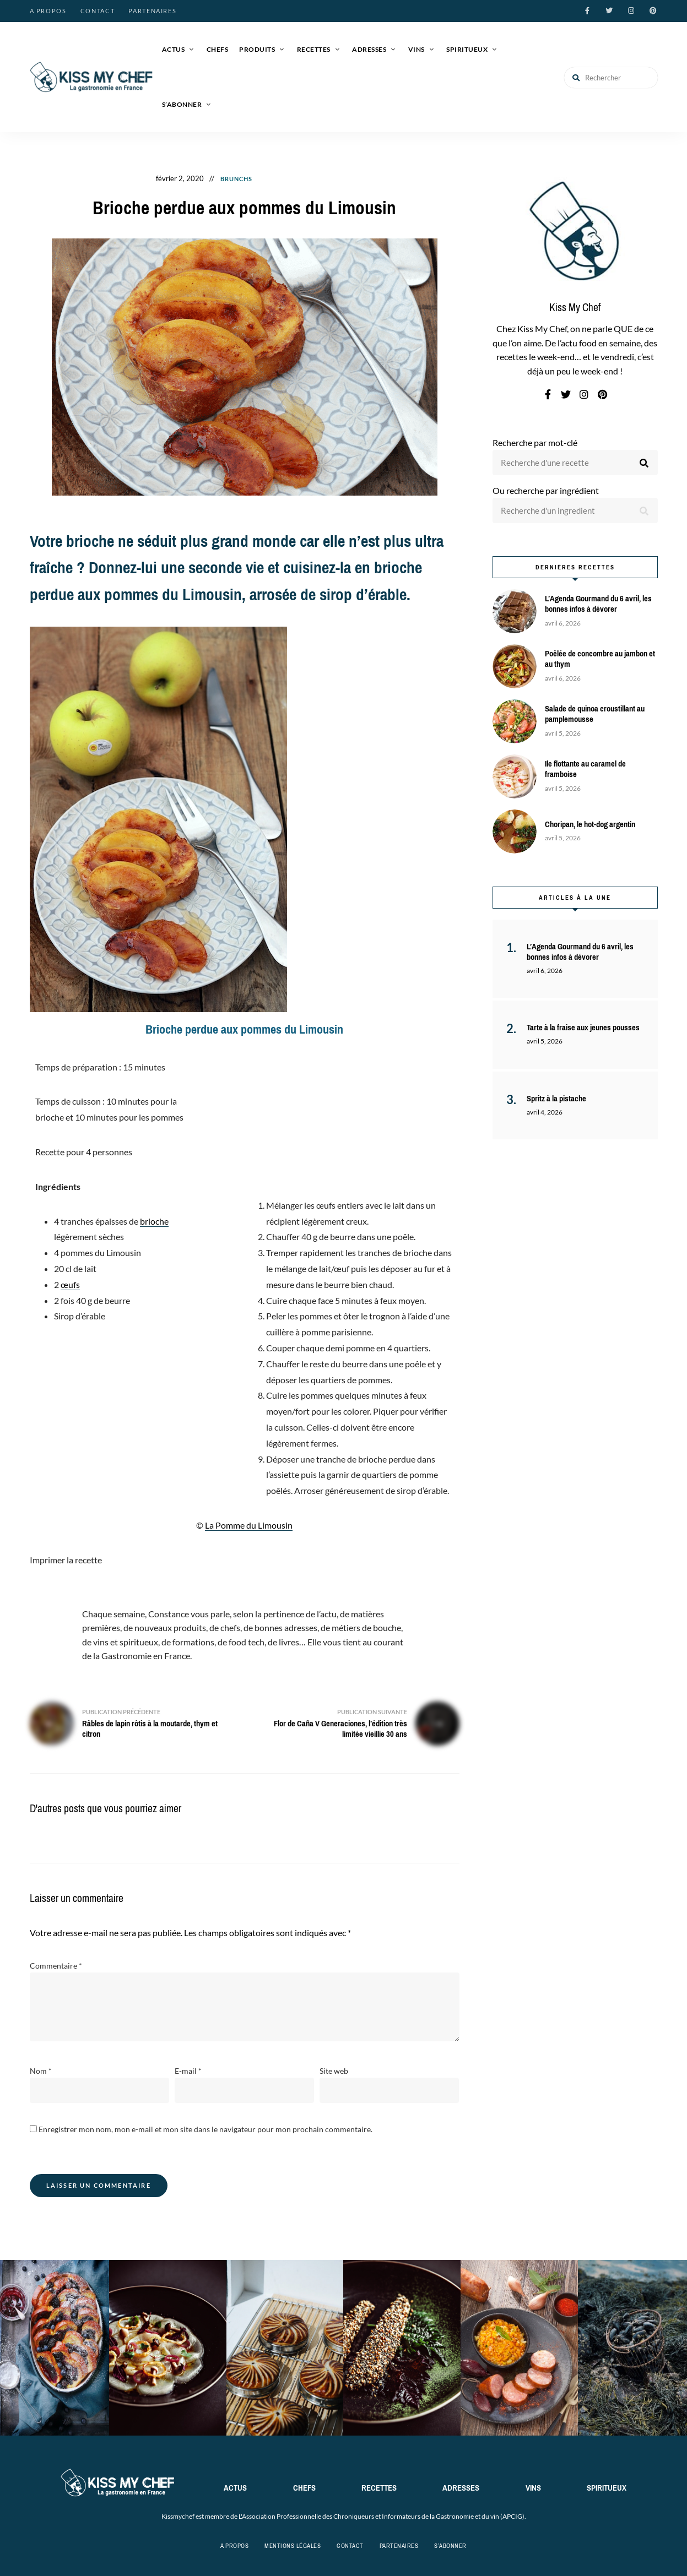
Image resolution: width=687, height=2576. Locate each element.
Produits (257, 49)
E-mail (188, 2070)
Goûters (278, 178)
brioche (154, 1221)
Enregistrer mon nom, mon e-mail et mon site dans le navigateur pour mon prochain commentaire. (205, 2129)
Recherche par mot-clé (535, 442)
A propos (48, 10)
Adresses (369, 49)
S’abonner (182, 104)
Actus (173, 49)
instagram (631, 11)
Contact (97, 10)
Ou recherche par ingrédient (546, 490)
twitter (609, 11)
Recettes (314, 49)
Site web (334, 2070)
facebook (587, 11)
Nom (41, 2070)
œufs (70, 1284)
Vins (416, 49)
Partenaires (152, 10)
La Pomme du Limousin (249, 1525)
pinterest (653, 11)
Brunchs (236, 178)
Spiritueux (467, 49)
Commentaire (56, 1965)
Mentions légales (292, 2545)
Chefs (218, 49)
